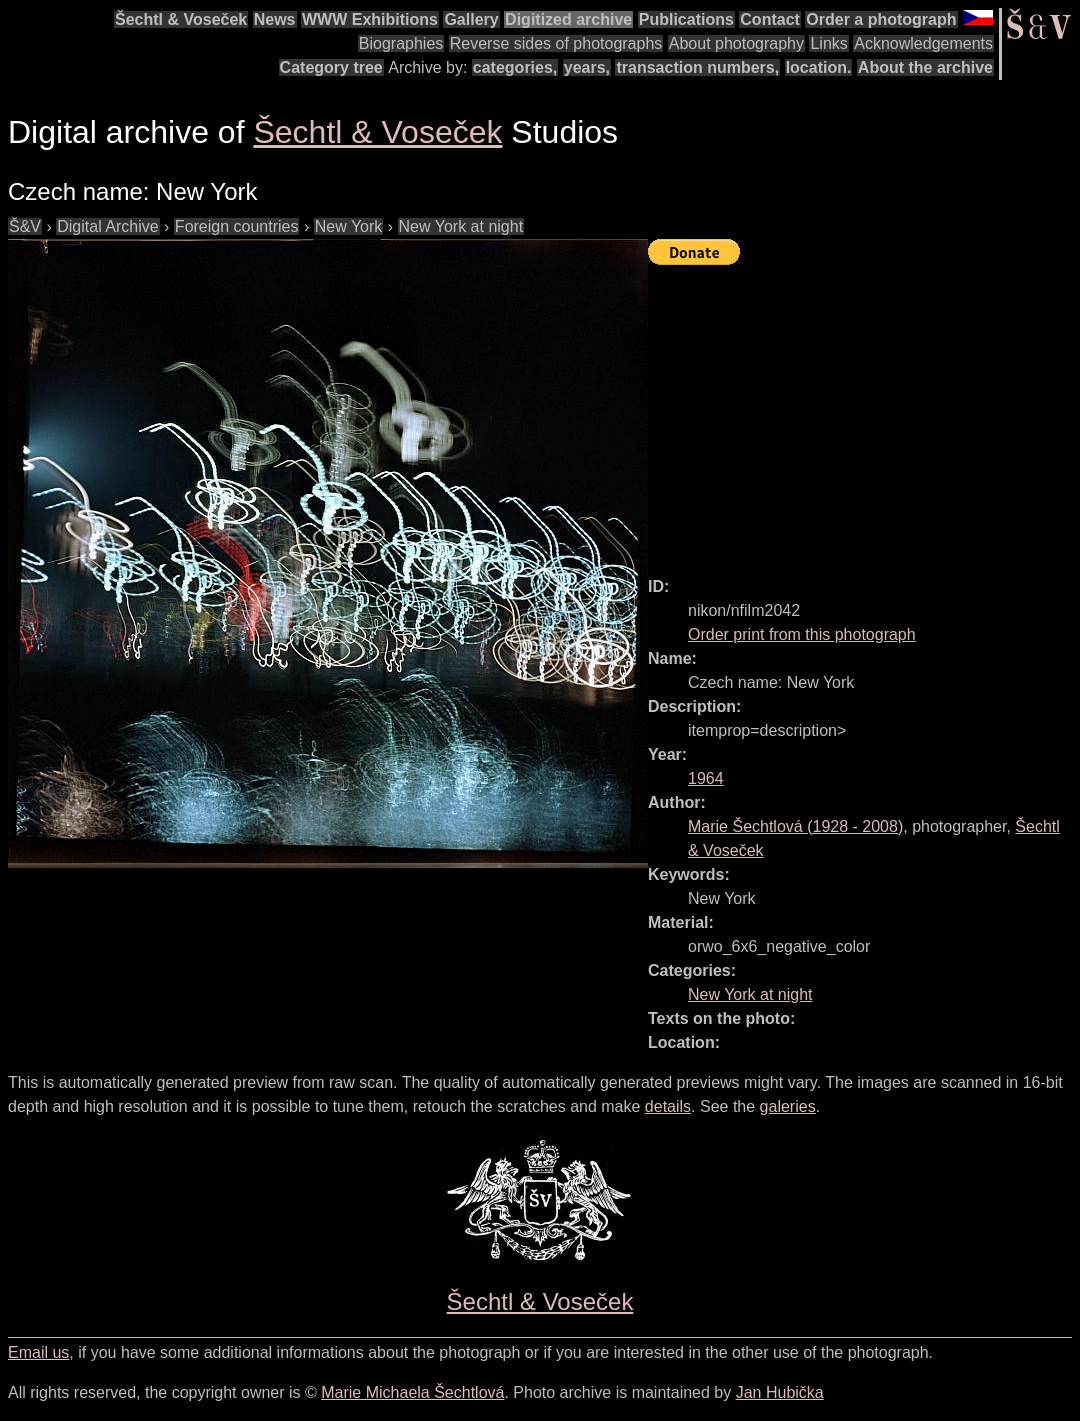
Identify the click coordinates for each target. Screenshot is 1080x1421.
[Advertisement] (864, 412)
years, (587, 67)
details (668, 1106)
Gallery (471, 19)
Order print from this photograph (802, 634)
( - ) (795, 826)
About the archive (925, 67)
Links (828, 43)
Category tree (331, 67)
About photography (736, 43)
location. (819, 67)
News (275, 19)
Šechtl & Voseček (181, 19)
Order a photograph (881, 19)
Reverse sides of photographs (556, 43)
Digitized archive (568, 19)
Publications (686, 19)
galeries (788, 1106)
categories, (515, 67)
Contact (770, 19)
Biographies (401, 43)
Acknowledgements (923, 43)
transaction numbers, (697, 67)
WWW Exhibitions (370, 19)
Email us (38, 1352)
